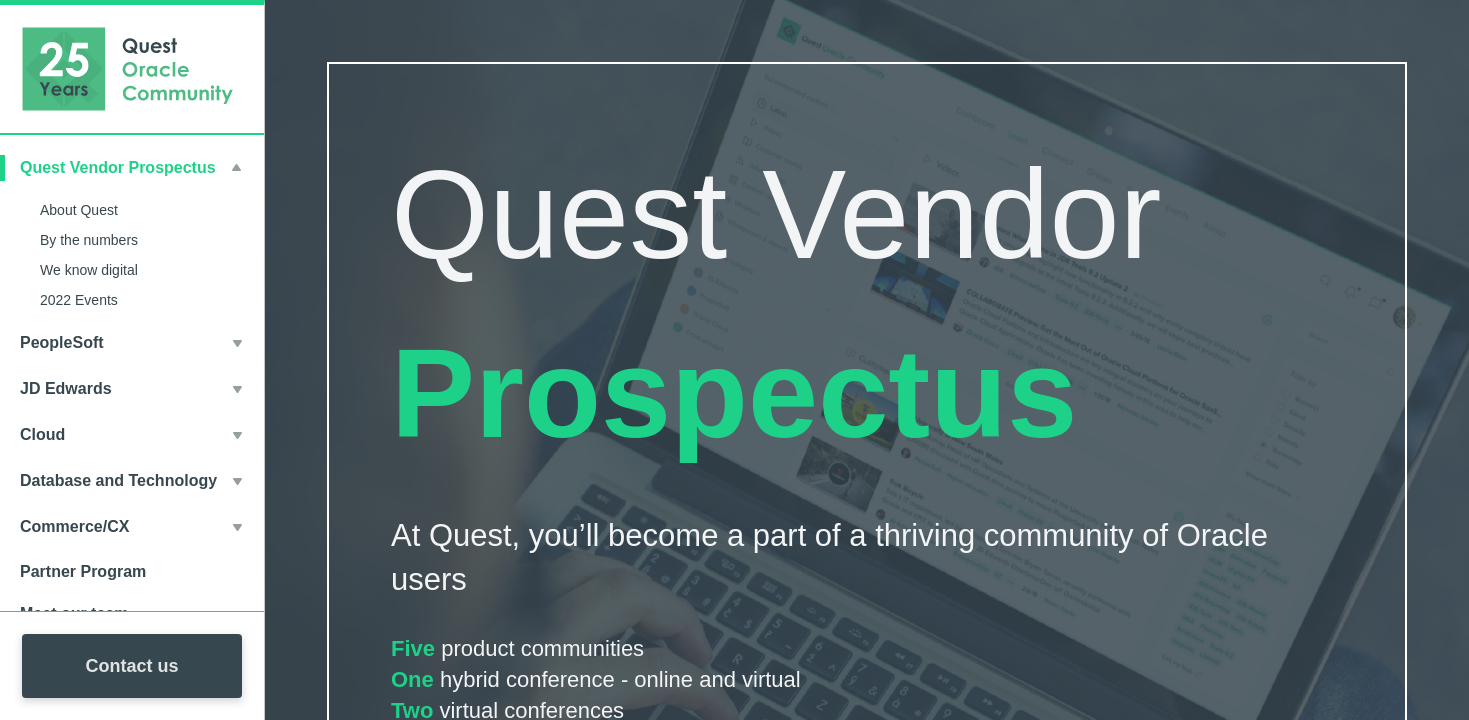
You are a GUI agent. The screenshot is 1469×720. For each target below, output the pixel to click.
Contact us (131, 666)
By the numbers (89, 240)
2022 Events (79, 300)
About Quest (79, 210)
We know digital (89, 270)
